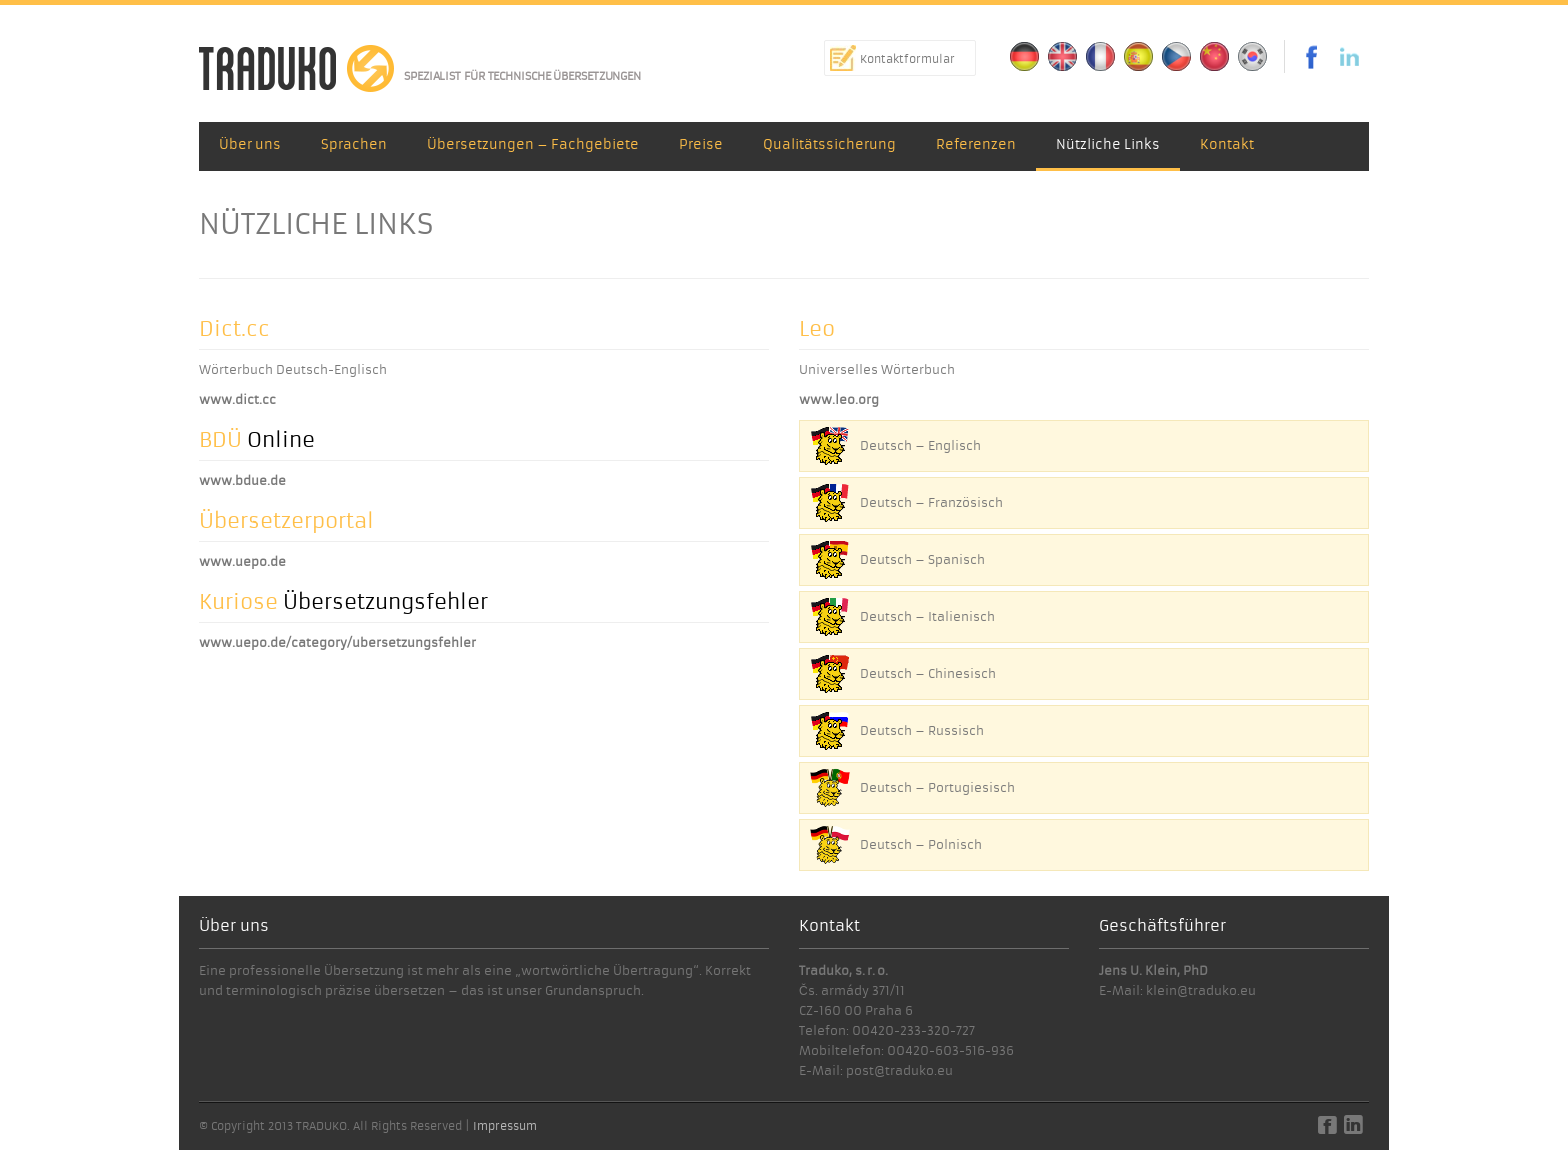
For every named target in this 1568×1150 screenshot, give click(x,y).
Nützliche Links (1108, 144)
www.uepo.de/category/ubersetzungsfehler (337, 642)
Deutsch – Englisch (920, 445)
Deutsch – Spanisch (922, 559)
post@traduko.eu (899, 1070)
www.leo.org (839, 399)
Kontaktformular (907, 59)
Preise (701, 144)
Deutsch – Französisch (931, 502)
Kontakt (1227, 144)
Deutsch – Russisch (922, 730)
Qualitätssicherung (829, 144)
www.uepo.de (242, 561)
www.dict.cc (237, 399)
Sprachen (354, 144)
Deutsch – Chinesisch (928, 673)
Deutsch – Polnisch (921, 844)
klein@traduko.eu (1201, 990)
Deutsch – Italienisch (927, 616)
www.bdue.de (242, 480)
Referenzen (976, 144)
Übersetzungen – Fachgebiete (533, 144)
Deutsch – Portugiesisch (937, 787)
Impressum (505, 1126)
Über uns (250, 144)
